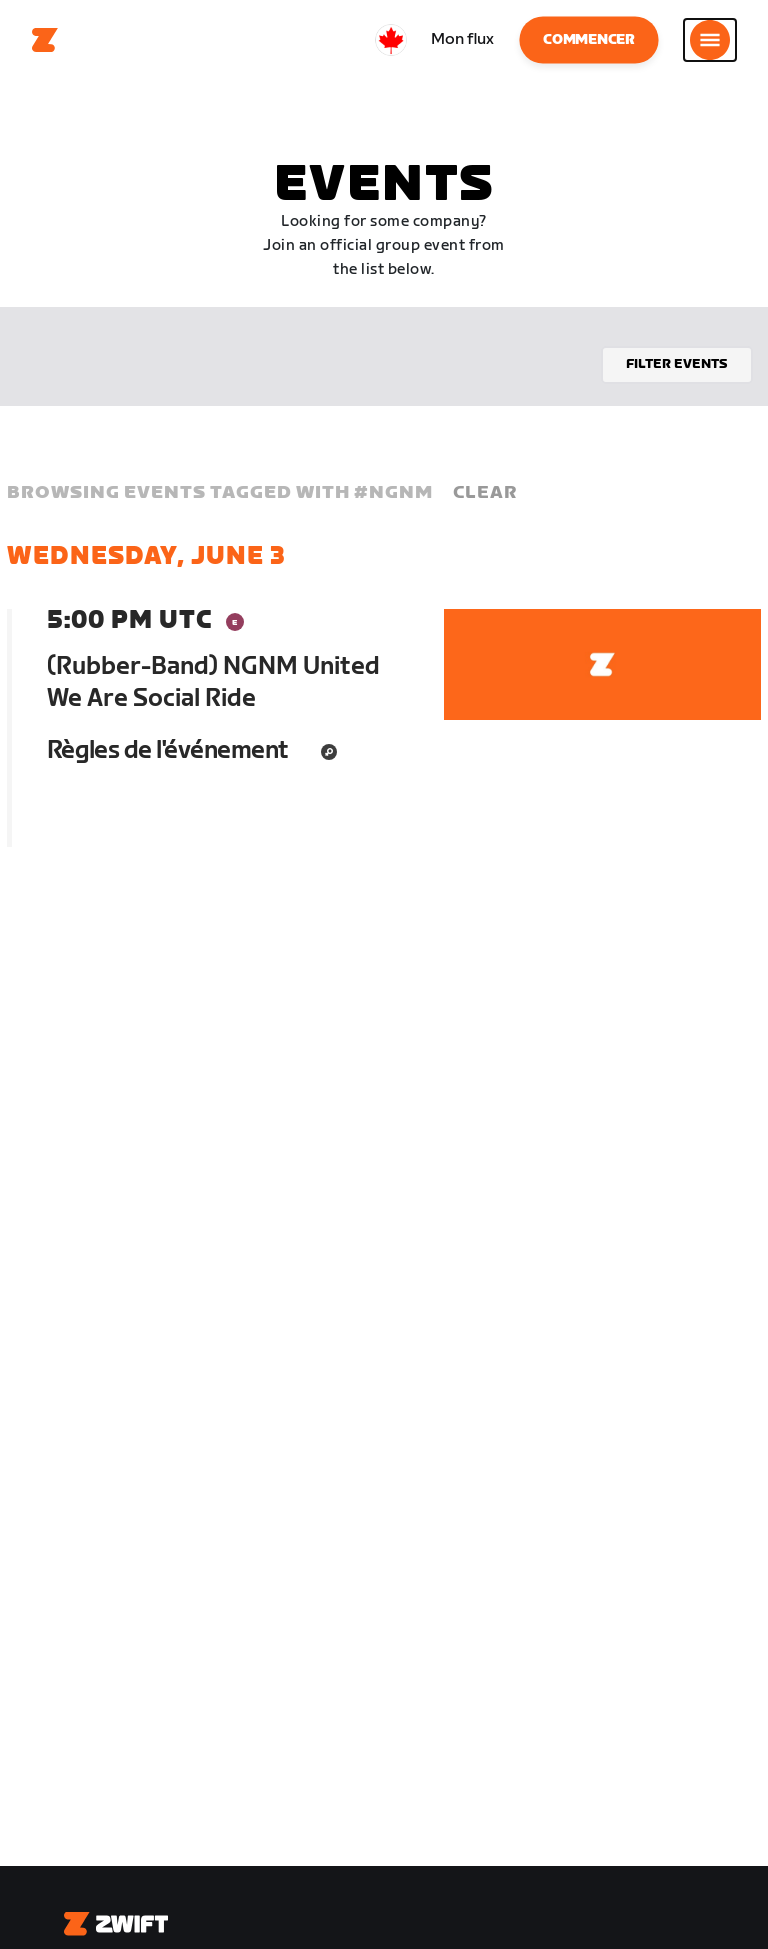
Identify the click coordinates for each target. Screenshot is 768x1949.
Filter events (677, 364)
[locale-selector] (391, 40)
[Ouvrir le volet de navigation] (710, 40)
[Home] (45, 40)
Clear (485, 492)
